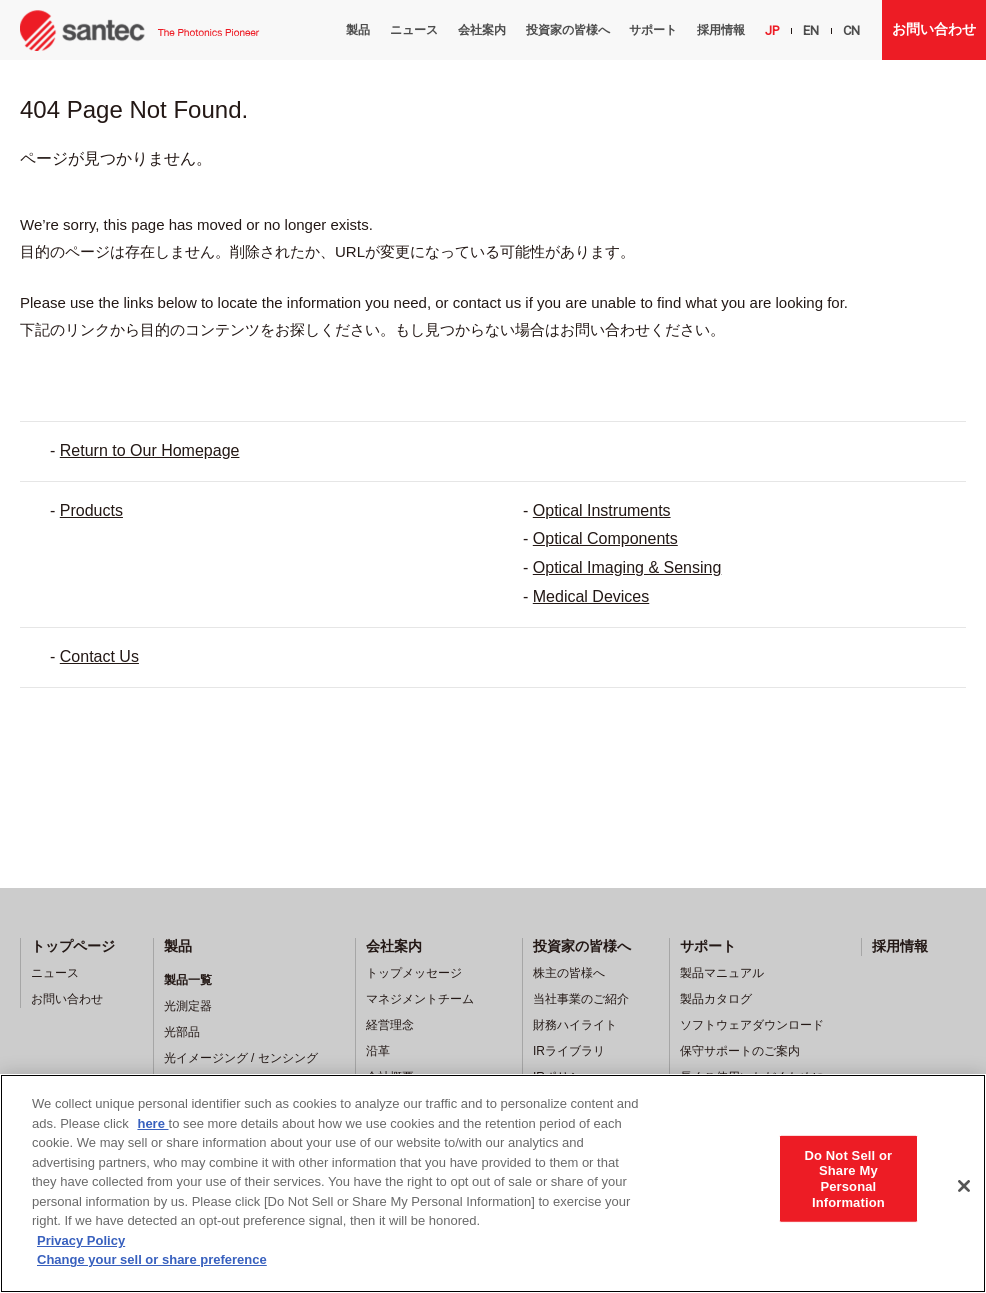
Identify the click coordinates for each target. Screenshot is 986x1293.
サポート (653, 30)
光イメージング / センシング (241, 1058)
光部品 (182, 1032)
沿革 (378, 1051)
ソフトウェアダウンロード (752, 1025)
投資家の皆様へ (568, 30)
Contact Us (99, 656)
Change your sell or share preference (152, 1259)
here (152, 1123)
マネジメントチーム (420, 999)
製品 (358, 30)
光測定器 (188, 1006)
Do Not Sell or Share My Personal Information (848, 1178)
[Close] (964, 1186)
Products (91, 510)
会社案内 (482, 30)
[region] (493, 1183)
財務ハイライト (575, 1025)
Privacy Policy (81, 1240)
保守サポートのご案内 (740, 1051)
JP (772, 30)
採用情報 (721, 30)
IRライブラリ (569, 1051)
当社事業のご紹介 (581, 999)
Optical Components (605, 538)
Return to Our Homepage (150, 450)
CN (851, 30)
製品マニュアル (722, 973)
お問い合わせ (934, 29)
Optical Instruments (602, 510)
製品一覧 (188, 980)
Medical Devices (591, 596)
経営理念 (390, 1025)
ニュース (414, 30)
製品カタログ (716, 999)
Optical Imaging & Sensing (627, 567)
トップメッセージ (414, 973)
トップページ (73, 946)
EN (811, 30)
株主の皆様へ (569, 973)
